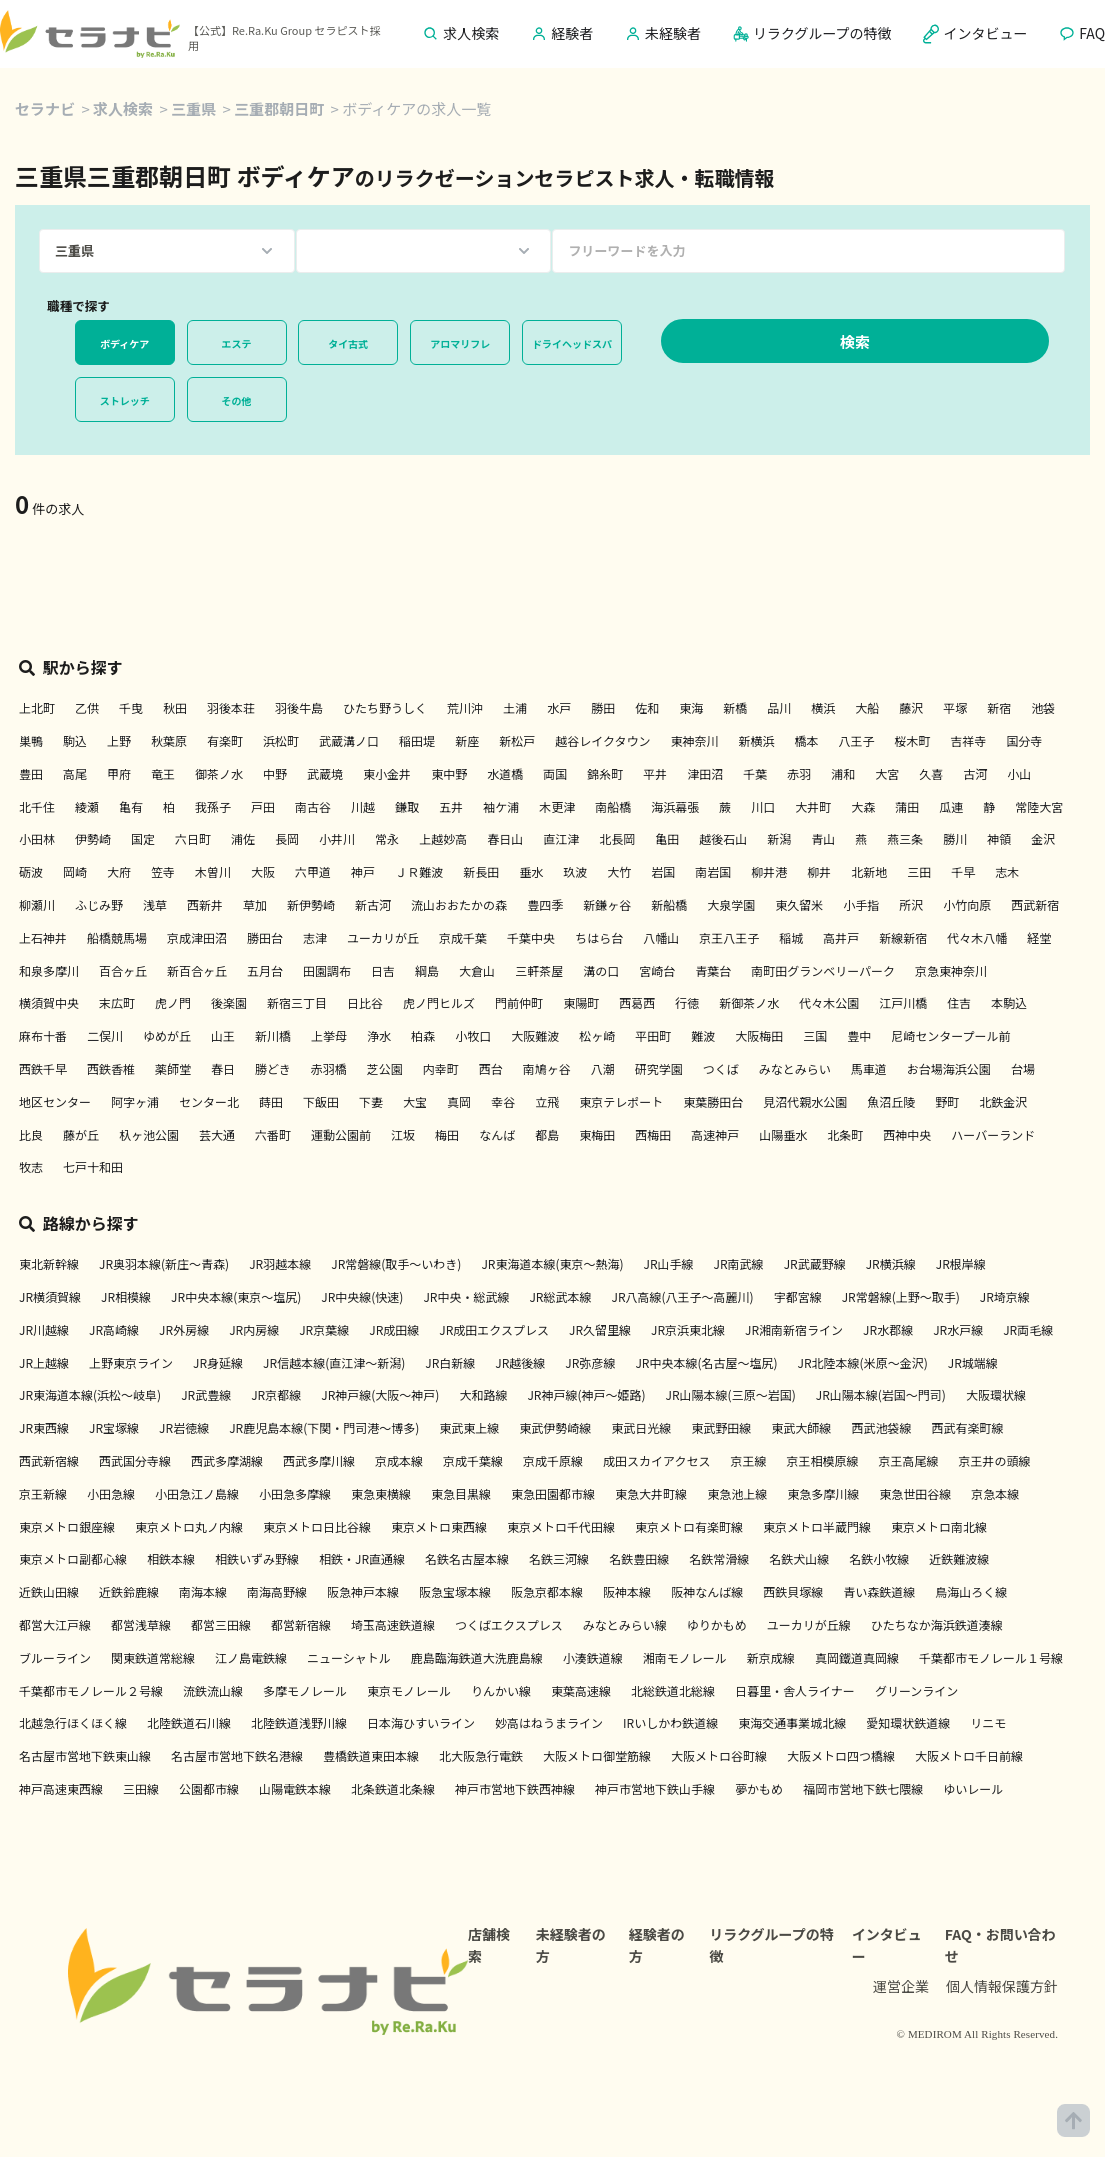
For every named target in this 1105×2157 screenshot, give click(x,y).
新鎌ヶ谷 (607, 904)
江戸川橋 (903, 1002)
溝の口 (601, 970)
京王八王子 (729, 937)
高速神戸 (715, 1134)
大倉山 (477, 970)
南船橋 (613, 806)
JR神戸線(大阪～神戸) (380, 1394)
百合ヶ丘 (123, 970)
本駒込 (1009, 1002)
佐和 (647, 707)
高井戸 (841, 937)
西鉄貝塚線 (793, 1591)
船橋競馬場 (117, 937)
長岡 (287, 838)
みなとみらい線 (625, 1624)
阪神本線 (627, 1591)
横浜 (823, 707)
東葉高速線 (581, 1690)
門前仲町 (519, 1002)
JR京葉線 (324, 1329)
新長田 (481, 871)
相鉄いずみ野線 (257, 1558)
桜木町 (913, 740)
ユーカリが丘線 (809, 1624)
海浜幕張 (675, 806)
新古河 (373, 904)
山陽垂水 (783, 1134)
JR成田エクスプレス (494, 1329)
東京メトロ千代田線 (561, 1526)
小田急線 (111, 1493)
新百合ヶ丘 (197, 970)
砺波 (31, 871)
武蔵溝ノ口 (349, 740)
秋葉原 (169, 740)
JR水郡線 (888, 1329)
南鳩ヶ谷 (547, 1068)
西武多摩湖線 (227, 1460)
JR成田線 (394, 1329)
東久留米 (799, 904)
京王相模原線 (823, 1460)
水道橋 (505, 773)
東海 (691, 707)
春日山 (505, 838)
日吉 (383, 970)
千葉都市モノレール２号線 (91, 1690)
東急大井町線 (651, 1493)
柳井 (819, 871)
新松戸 (517, 740)
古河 (975, 773)
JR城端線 (973, 1362)
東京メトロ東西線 (439, 1526)
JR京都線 (276, 1394)
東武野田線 (721, 1427)
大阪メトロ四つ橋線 (841, 1755)
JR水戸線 (958, 1329)
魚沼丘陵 (891, 1101)
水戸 (559, 707)
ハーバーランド (993, 1134)
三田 (919, 871)
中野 (275, 773)
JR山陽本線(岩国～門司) (881, 1394)
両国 (555, 773)
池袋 (1043, 707)
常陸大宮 (1039, 806)
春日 (223, 1068)
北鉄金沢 (1003, 1101)
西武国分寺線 (135, 1460)
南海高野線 (277, 1591)
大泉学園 (731, 904)
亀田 (667, 838)
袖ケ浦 (501, 806)
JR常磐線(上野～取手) (901, 1296)
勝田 (603, 707)
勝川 (955, 838)
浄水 (379, 1035)
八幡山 (661, 937)
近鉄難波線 (959, 1558)
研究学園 (659, 1068)
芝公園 (385, 1068)
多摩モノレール (305, 1690)
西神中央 (907, 1134)
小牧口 (473, 1035)
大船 (867, 707)
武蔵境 (325, 773)
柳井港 (769, 871)
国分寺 (1025, 740)
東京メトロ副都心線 (73, 1558)
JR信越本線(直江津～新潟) (334, 1362)
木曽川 (213, 871)
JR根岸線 (961, 1263)
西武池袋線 (881, 1427)
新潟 (779, 838)
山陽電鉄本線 (295, 1788)
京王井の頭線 (995, 1460)
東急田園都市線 (553, 1493)
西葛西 (637, 1002)
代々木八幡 (977, 937)
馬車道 (869, 1068)
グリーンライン (916, 1690)
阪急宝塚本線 (455, 1591)
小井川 (337, 838)
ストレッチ (125, 400)
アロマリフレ (460, 343)
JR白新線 (450, 1362)
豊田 (31, 773)
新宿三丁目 (297, 1002)
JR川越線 (44, 1329)
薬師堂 (173, 1068)
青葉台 (713, 970)
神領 (999, 838)
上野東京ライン (131, 1362)
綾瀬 (87, 806)
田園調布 (327, 970)
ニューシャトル (349, 1657)
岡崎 (75, 871)
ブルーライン (55, 1657)
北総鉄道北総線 (673, 1690)
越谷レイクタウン (602, 740)
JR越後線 (520, 1362)
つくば (721, 1068)
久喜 (931, 773)
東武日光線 (641, 1427)
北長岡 (617, 838)
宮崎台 (657, 970)
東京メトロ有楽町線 (689, 1526)
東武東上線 (469, 1427)
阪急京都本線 (547, 1591)
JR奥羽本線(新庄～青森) (164, 1263)
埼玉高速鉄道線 (393, 1624)
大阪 (263, 871)
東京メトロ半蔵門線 (817, 1526)
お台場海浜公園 (949, 1068)
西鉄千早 (43, 1068)
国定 (143, 838)
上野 (119, 740)
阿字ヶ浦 (135, 1101)
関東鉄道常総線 (153, 1657)
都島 (547, 1134)
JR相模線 (126, 1296)
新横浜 (756, 740)
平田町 (653, 1035)
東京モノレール (409, 1690)
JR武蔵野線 (815, 1263)
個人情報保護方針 (1002, 1986)
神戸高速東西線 (61, 1788)
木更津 (557, 806)
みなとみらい (795, 1068)
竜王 (163, 773)
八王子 (856, 740)
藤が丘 (81, 1134)
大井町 (813, 806)
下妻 (371, 1101)
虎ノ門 (173, 1002)
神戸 (363, 871)
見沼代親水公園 (805, 1101)
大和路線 (483, 1394)
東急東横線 (381, 1493)
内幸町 (441, 1068)
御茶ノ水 (219, 773)
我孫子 (213, 806)
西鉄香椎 (111, 1068)
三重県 (193, 108)
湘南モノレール (685, 1657)
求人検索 (123, 108)
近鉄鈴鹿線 (129, 1591)
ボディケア (124, 343)
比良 (31, 1134)
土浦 (515, 707)
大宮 (887, 773)
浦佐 (243, 838)
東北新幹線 (49, 1263)
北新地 (869, 871)
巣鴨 (31, 740)
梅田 (447, 1134)
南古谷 (313, 806)
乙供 (87, 707)
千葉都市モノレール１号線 (991, 1657)
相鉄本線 (171, 1558)
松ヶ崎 (597, 1035)
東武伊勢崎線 (555, 1427)
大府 (119, 871)
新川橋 (273, 1035)
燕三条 (905, 838)
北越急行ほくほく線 (73, 1722)
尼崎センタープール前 (950, 1035)
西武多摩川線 (319, 1460)
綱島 (427, 970)
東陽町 (581, 1002)
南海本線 (203, 1591)
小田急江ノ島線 (197, 1493)
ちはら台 (599, 937)
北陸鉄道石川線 (189, 1722)
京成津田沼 (197, 937)
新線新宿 (903, 937)
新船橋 (669, 904)
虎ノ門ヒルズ (439, 1002)
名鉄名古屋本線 (467, 1558)
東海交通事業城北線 (792, 1722)
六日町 (193, 838)
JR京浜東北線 (688, 1329)
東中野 (449, 773)
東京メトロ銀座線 (67, 1526)
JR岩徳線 (184, 1427)
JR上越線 (44, 1362)
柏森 (423, 1035)
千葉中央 (531, 937)
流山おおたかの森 (459, 904)
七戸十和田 (93, 1166)
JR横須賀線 (50, 1296)
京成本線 (399, 1460)
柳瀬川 (37, 904)
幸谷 (503, 1101)
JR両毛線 (1028, 1329)
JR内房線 (254, 1329)
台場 (1023, 1068)
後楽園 (229, 1002)
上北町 (37, 707)
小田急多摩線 (295, 1493)
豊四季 (545, 904)
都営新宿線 (301, 1624)
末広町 (117, 1002)
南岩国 (713, 871)
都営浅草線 (141, 1624)
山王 (223, 1035)
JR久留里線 (600, 1329)
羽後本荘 (231, 707)
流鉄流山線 (213, 1690)
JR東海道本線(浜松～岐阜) (90, 1394)
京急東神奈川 (951, 970)
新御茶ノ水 (749, 1002)
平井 (655, 773)
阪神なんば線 (707, 1591)
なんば (497, 1134)
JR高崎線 (114, 1329)
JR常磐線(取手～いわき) (396, 1263)
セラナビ (45, 108)
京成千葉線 (473, 1460)
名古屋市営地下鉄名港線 (237, 1755)
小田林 (37, 838)
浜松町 (281, 740)
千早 (963, 871)
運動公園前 (341, 1134)
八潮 (603, 1068)
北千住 (37, 806)
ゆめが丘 (167, 1035)
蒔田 (271, 1101)
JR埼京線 (1005, 1296)
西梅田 (653, 1134)
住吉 (959, 1002)
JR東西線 (44, 1427)
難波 (703, 1035)
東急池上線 (737, 1493)
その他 (237, 400)
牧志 (31, 1166)
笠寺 (163, 871)
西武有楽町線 (967, 1427)
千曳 (131, 707)
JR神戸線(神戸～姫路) (586, 1394)
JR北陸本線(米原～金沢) (863, 1362)
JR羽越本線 (280, 1263)
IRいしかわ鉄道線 (670, 1722)
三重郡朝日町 (279, 108)
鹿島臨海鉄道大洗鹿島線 (477, 1657)
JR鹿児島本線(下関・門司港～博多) (324, 1427)
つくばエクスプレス (509, 1624)
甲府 (119, 773)
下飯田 (321, 1101)
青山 (823, 838)
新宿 (999, 707)
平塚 (955, 707)
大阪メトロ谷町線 (719, 1755)
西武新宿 (1035, 904)
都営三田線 (221, 1624)
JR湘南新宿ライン (794, 1329)
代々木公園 (829, 1002)
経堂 (1039, 937)
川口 (763, 806)
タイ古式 (348, 343)
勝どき (273, 1068)
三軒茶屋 (539, 970)
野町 (947, 1101)
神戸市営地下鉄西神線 (515, 1788)
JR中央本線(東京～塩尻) (236, 1296)
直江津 (561, 838)
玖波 (575, 871)
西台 (491, 1068)
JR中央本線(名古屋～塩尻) (706, 1362)
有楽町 (225, 740)
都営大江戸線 (55, 1624)
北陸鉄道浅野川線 (299, 1722)
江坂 (403, 1134)
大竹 (619, 871)
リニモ (988, 1722)
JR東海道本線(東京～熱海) (552, 1263)
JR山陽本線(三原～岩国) (731, 1394)
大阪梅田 (759, 1035)
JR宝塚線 (114, 1427)
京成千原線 (553, 1460)
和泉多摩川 (49, 970)
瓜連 (951, 806)
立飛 (547, 1101)
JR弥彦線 (590, 1362)
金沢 (1043, 838)
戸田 (263, 806)
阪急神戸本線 (363, 1591)
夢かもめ (759, 1788)
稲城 (791, 937)
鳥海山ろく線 (971, 1591)
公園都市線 (209, 1788)
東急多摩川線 (823, 1493)
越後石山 (723, 838)
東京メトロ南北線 (939, 1526)
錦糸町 (605, 773)
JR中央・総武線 (466, 1296)
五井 (451, 806)
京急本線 (995, 1493)
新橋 (735, 707)
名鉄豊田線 (639, 1558)
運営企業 (901, 1986)
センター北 (209, 1101)
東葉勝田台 (713, 1101)
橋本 (806, 740)
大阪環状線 (996, 1394)
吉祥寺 (969, 740)
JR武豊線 (206, 1394)
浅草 (155, 904)
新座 (467, 740)
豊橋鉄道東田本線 (371, 1755)
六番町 (273, 1134)
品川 (779, 707)
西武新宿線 (49, 1460)
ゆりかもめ (717, 1624)
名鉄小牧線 (879, 1558)
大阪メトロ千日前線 (969, 1755)
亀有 (131, 806)
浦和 (843, 773)
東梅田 (597, 1134)
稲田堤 (417, 740)
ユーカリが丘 (383, 937)
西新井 (205, 904)
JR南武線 (739, 1263)
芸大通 (217, 1134)
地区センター (55, 1101)
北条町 (845, 1134)
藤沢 (911, 707)
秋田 (175, 707)
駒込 (75, 740)
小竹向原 (967, 904)
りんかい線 (501, 1690)
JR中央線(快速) (362, 1296)
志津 (315, 937)
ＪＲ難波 (419, 871)
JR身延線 (218, 1362)
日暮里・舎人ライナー (795, 1690)
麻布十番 (43, 1035)
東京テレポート (621, 1101)
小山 (1019, 773)
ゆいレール (973, 1788)
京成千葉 (463, 937)
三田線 (141, 1788)
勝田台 (265, 937)
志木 (1007, 871)
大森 (863, 806)
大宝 (415, 1101)
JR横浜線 (891, 1263)
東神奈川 (694, 740)
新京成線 (771, 1657)
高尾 (75, 773)
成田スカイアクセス (656, 1460)
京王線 (749, 1460)
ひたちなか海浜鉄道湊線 (937, 1624)
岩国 (663, 871)
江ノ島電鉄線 (251, 1657)
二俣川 (105, 1035)
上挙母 (329, 1035)
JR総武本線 (560, 1296)
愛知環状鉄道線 (908, 1722)
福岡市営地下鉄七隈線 (863, 1788)
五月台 (265, 970)
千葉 (755, 773)
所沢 (911, 904)
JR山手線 (669, 1263)
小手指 (861, 904)
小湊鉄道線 (593, 1657)
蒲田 (907, 806)
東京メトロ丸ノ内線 (189, 1526)
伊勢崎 (93, 838)
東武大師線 (801, 1427)
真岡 (459, 1101)
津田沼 (705, 773)
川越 (363, 806)
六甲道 (313, 871)
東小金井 (387, 773)
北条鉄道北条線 (393, 1788)
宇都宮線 (798, 1296)
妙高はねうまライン (549, 1722)
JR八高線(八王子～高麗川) (683, 1296)
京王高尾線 (909, 1460)
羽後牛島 (299, 707)
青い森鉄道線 (879, 1591)
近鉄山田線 (49, 1591)
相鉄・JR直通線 (362, 1558)
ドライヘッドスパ (572, 343)
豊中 (859, 1035)
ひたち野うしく (385, 707)
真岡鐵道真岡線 (857, 1657)
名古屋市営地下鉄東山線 (85, 1755)
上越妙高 (443, 838)
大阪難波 (535, 1035)
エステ (237, 343)
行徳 (687, 1002)
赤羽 (799, 773)
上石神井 (43, 937)
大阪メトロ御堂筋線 (597, 1755)
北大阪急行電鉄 (481, 1755)
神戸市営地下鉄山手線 (655, 1788)
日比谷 (365, 1002)
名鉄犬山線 (799, 1558)
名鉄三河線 (559, 1558)
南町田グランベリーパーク (823, 970)
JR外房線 (184, 1329)
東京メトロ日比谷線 (317, 1526)
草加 (255, 904)
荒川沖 (465, 707)
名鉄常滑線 (719, 1558)
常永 (387, 838)
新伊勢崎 (311, 904)
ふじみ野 (99, 904)
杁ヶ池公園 (149, 1134)
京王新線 (43, 1493)
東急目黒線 (461, 1493)
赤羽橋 (329, 1068)
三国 (815, 1035)
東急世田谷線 (915, 1493)
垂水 (531, 871)
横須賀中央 (49, 1002)
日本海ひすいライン (421, 1722)
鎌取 (407, 806)
